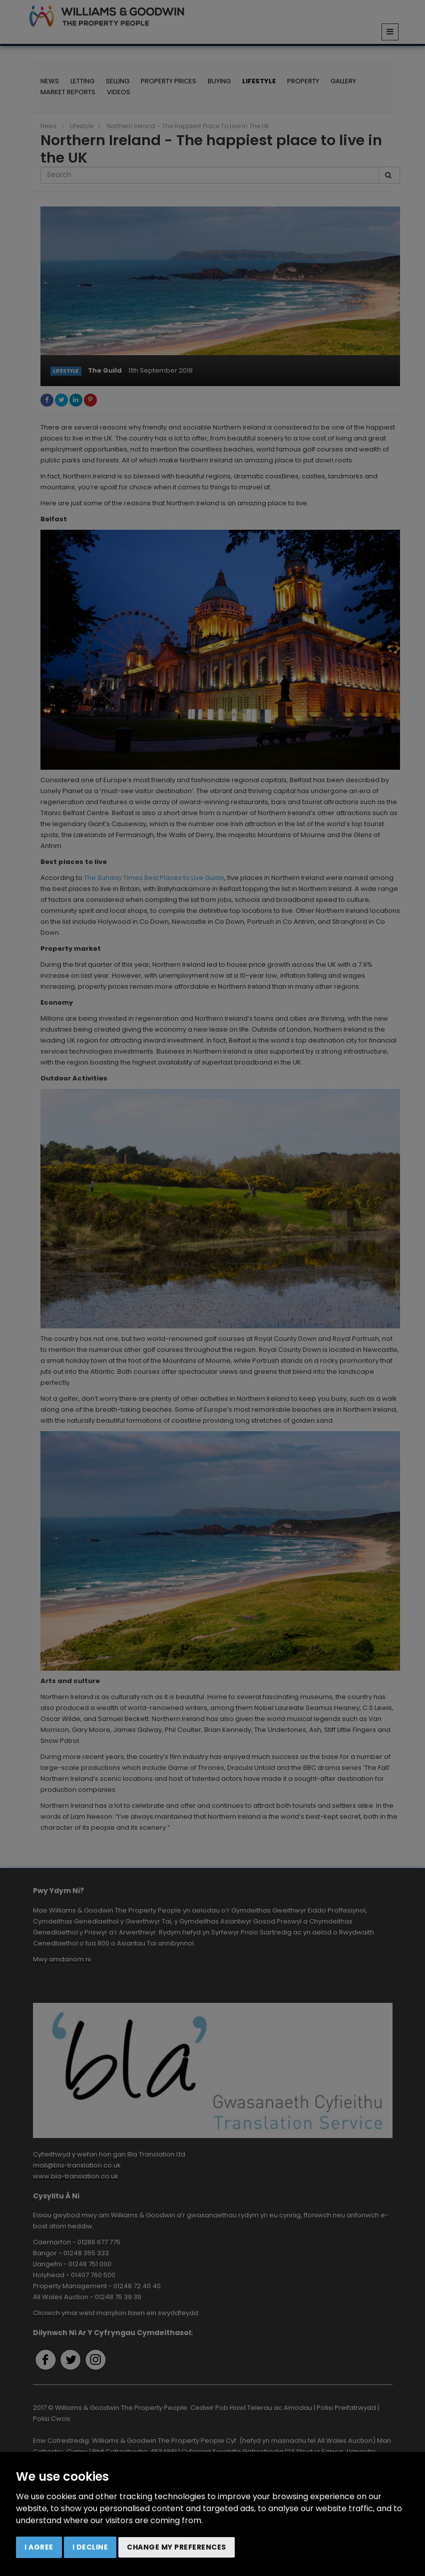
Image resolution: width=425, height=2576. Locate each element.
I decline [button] (90, 2547)
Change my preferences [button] (176, 2547)
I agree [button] (38, 2547)
